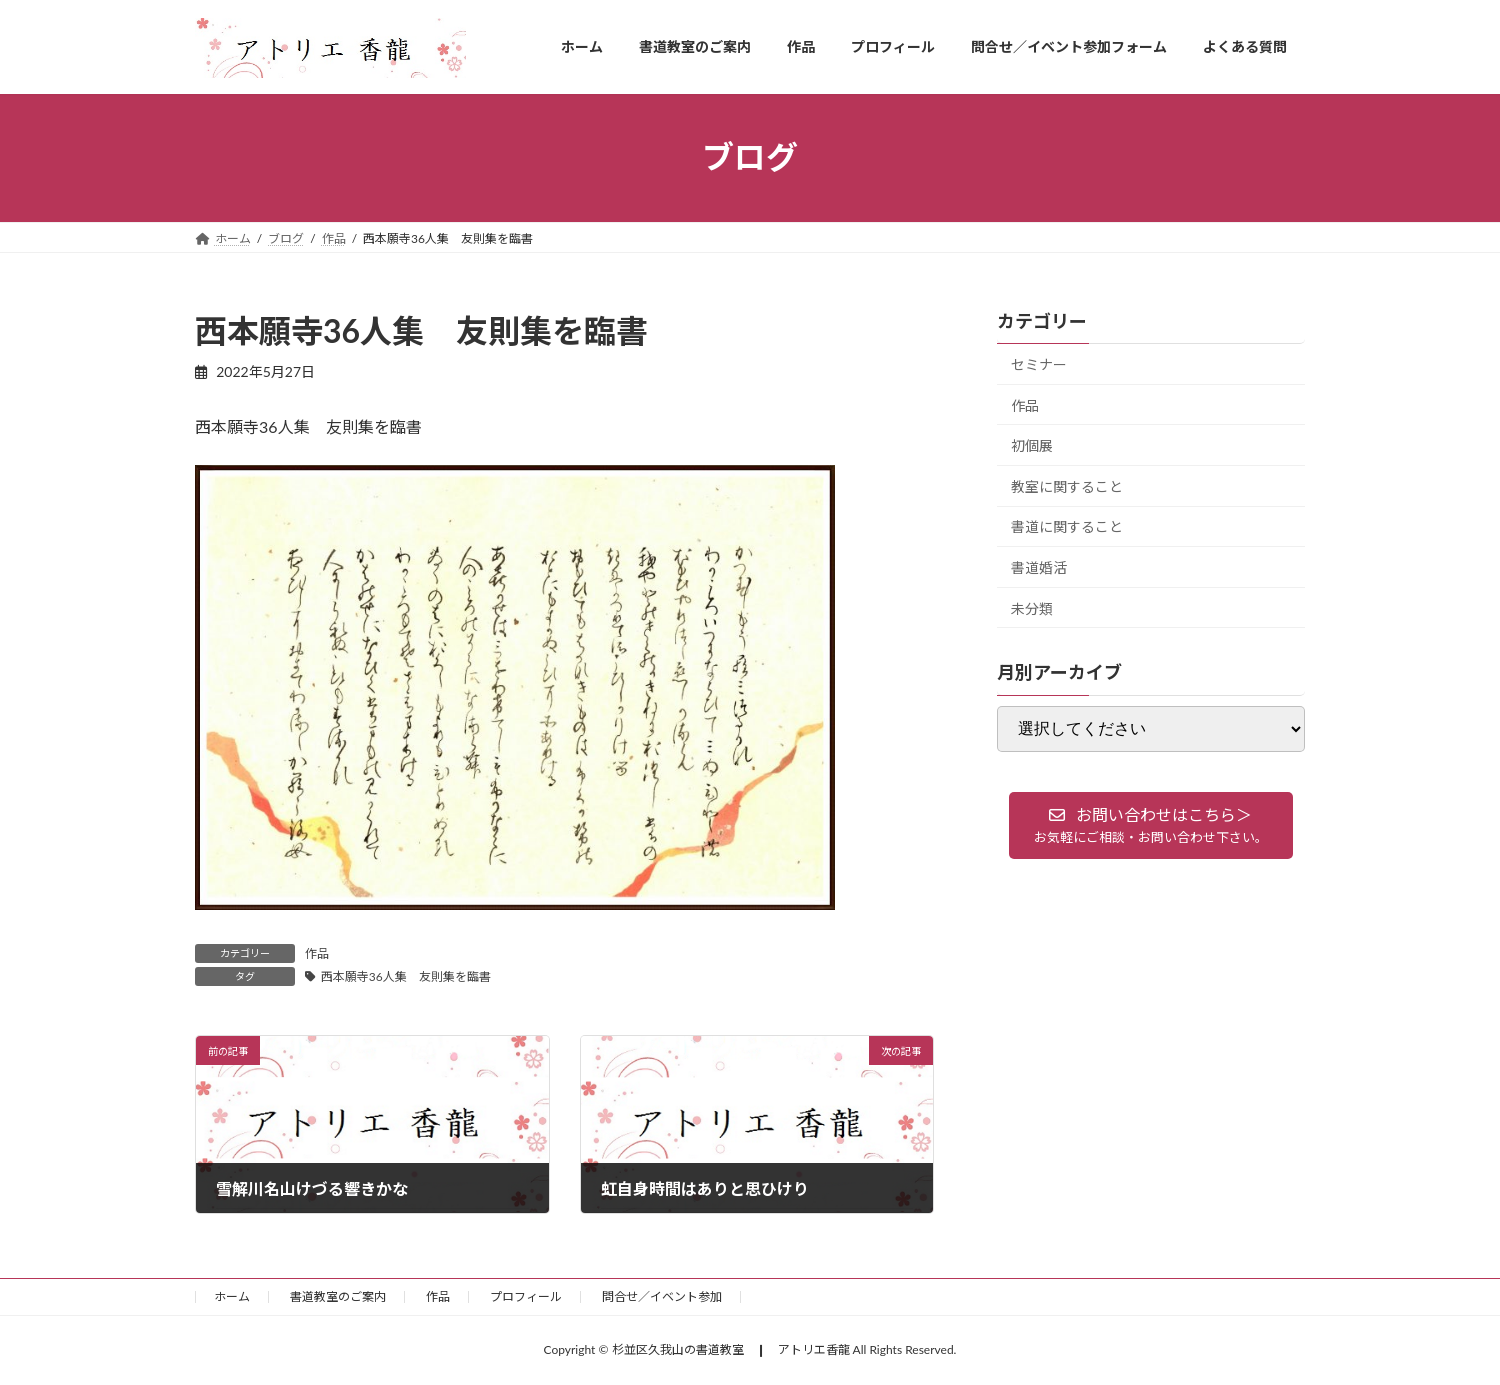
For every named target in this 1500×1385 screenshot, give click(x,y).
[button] (1151, 825)
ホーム (232, 1296)
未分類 (1032, 607)
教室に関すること (1067, 485)
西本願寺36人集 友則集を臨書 (406, 976)
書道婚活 (1039, 567)
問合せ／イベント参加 (662, 1296)
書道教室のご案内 (338, 1296)
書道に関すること (1067, 526)
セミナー (1039, 364)
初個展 (1032, 445)
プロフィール (526, 1296)
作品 (317, 953)
